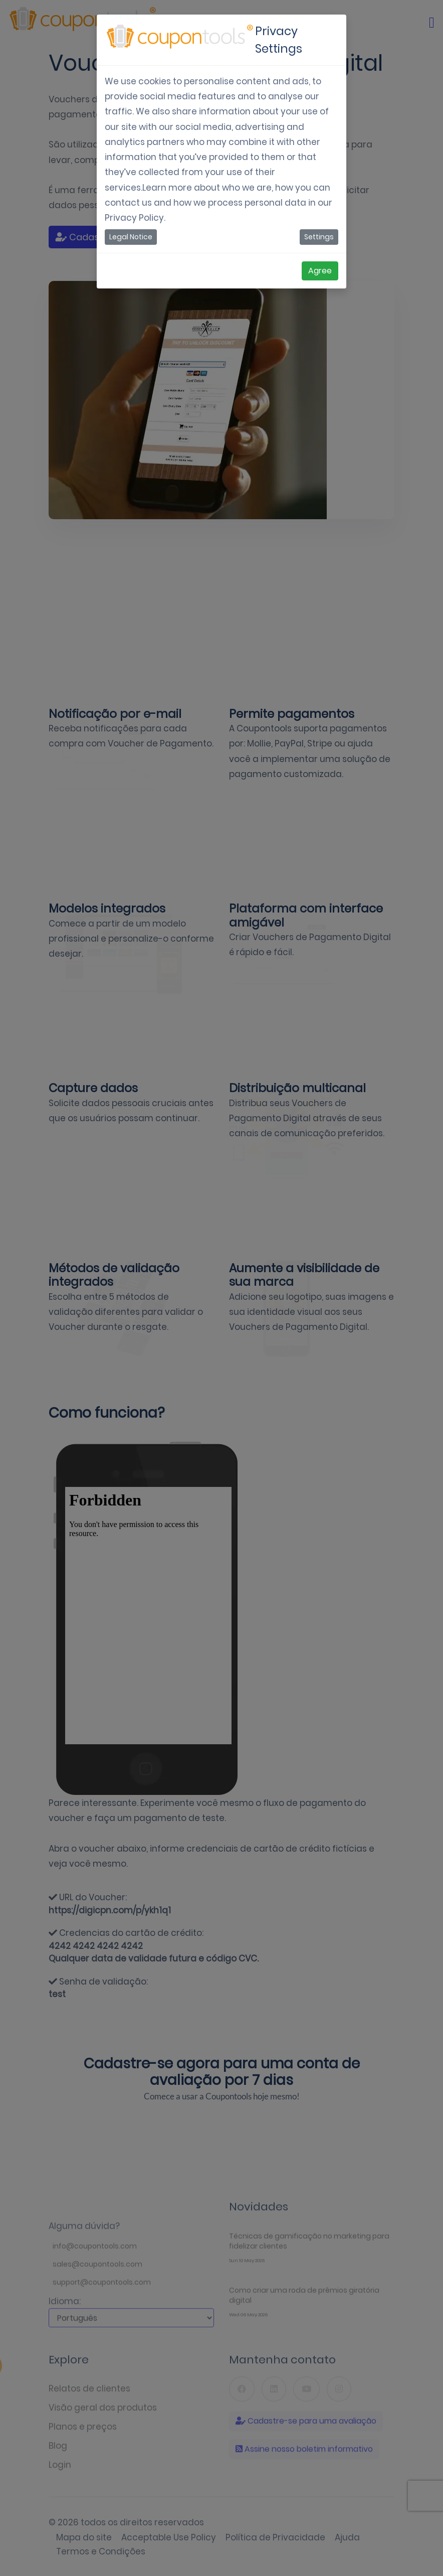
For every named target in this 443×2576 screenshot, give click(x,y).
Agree (320, 270)
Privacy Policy (134, 218)
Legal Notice (130, 237)
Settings (319, 237)
